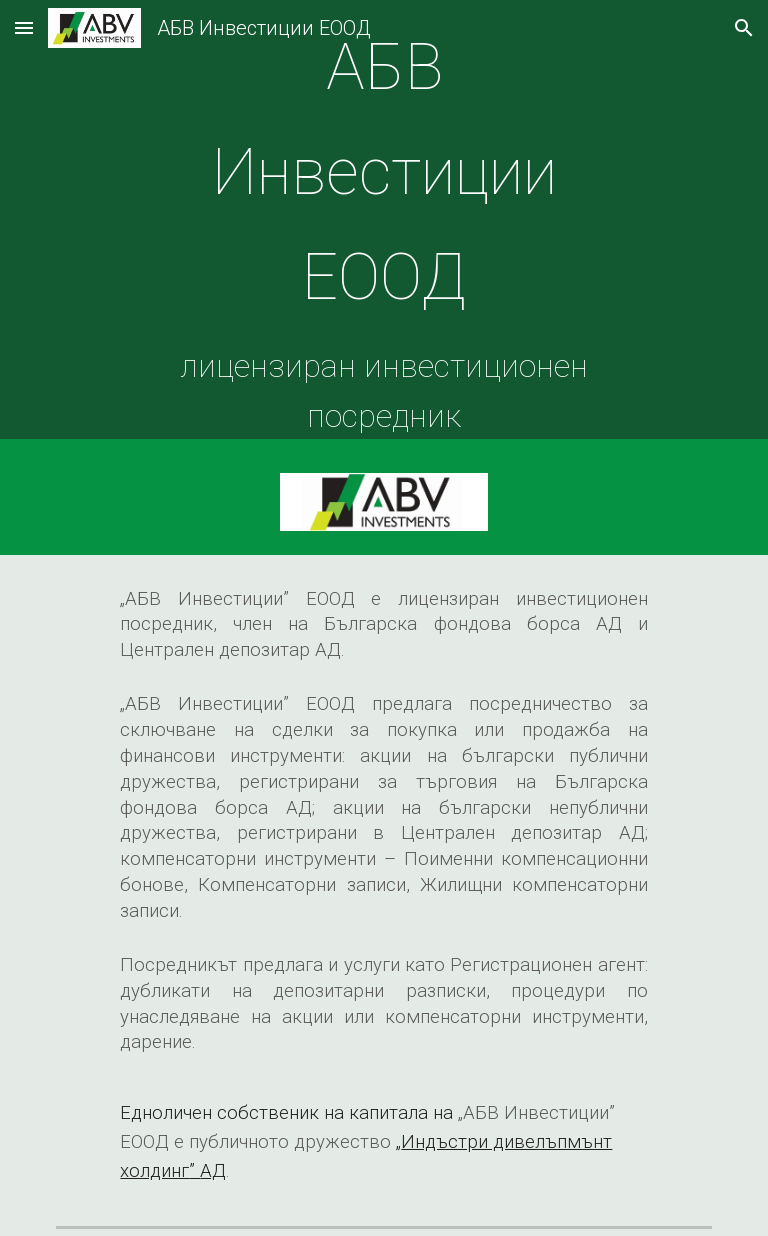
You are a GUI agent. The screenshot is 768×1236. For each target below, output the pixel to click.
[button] (24, 27)
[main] (383, 224)
